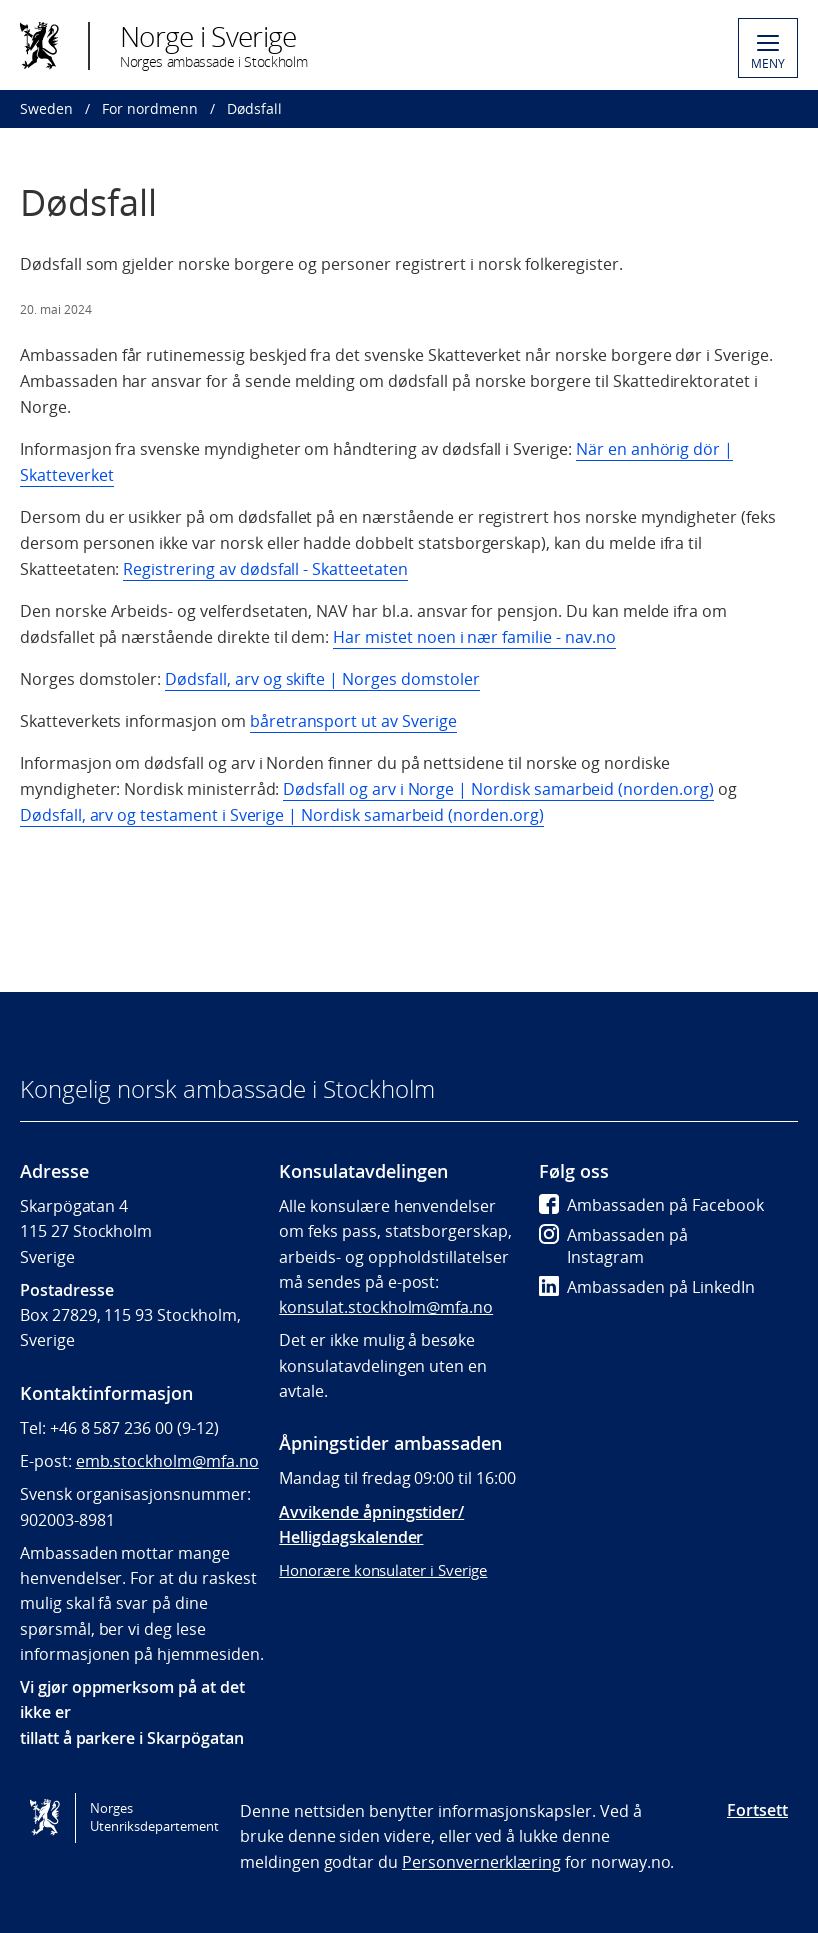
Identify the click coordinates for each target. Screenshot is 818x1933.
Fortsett (757, 1810)
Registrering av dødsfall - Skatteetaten (265, 569)
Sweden (46, 108)
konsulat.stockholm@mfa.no (386, 1307)
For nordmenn (150, 108)
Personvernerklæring (481, 1862)
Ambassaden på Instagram (613, 1246)
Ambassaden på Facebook (651, 1205)
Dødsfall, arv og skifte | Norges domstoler (322, 679)
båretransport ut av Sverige (353, 721)
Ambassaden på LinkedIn (647, 1287)
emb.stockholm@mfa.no (167, 1461)
